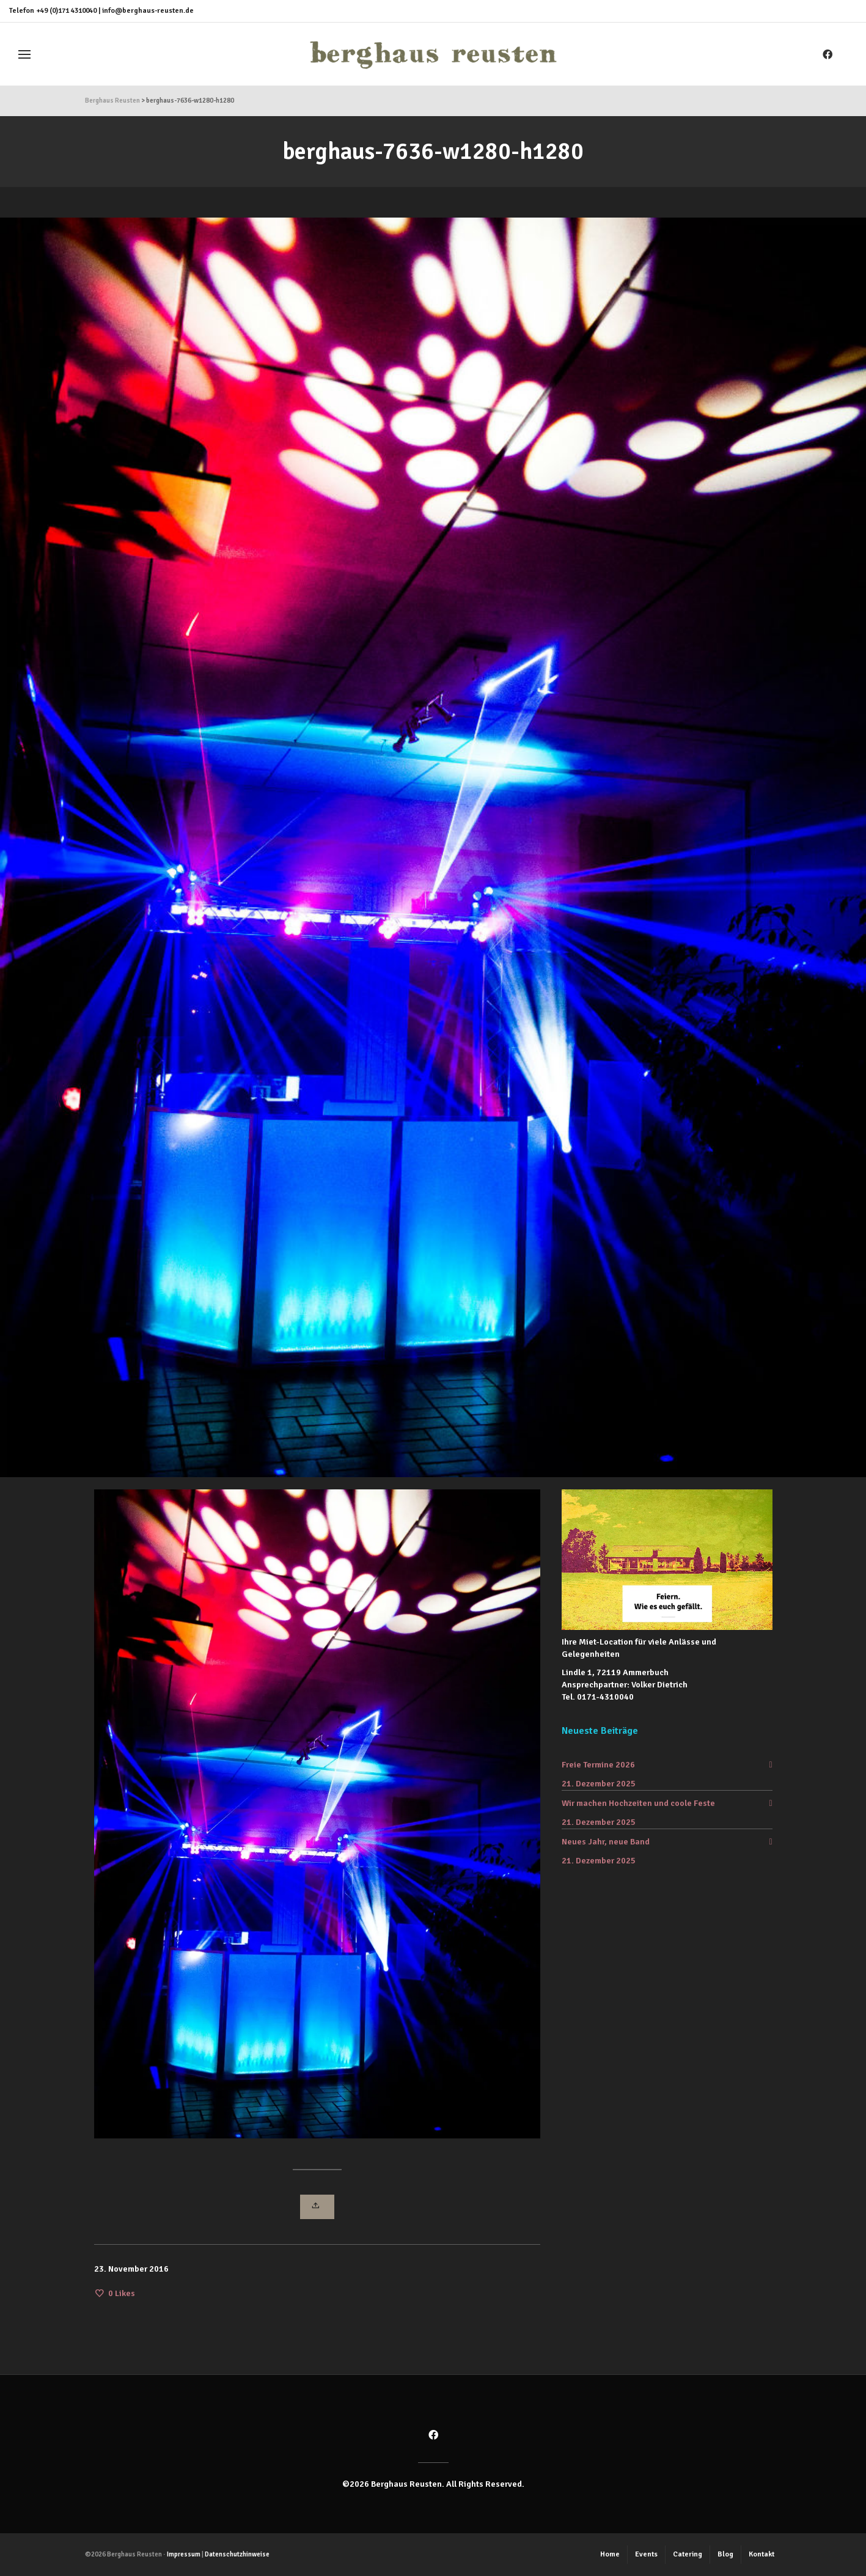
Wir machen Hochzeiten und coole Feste (638, 1803)
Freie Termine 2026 (598, 1765)
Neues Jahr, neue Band (606, 1842)
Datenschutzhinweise (237, 2554)
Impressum (183, 2554)
